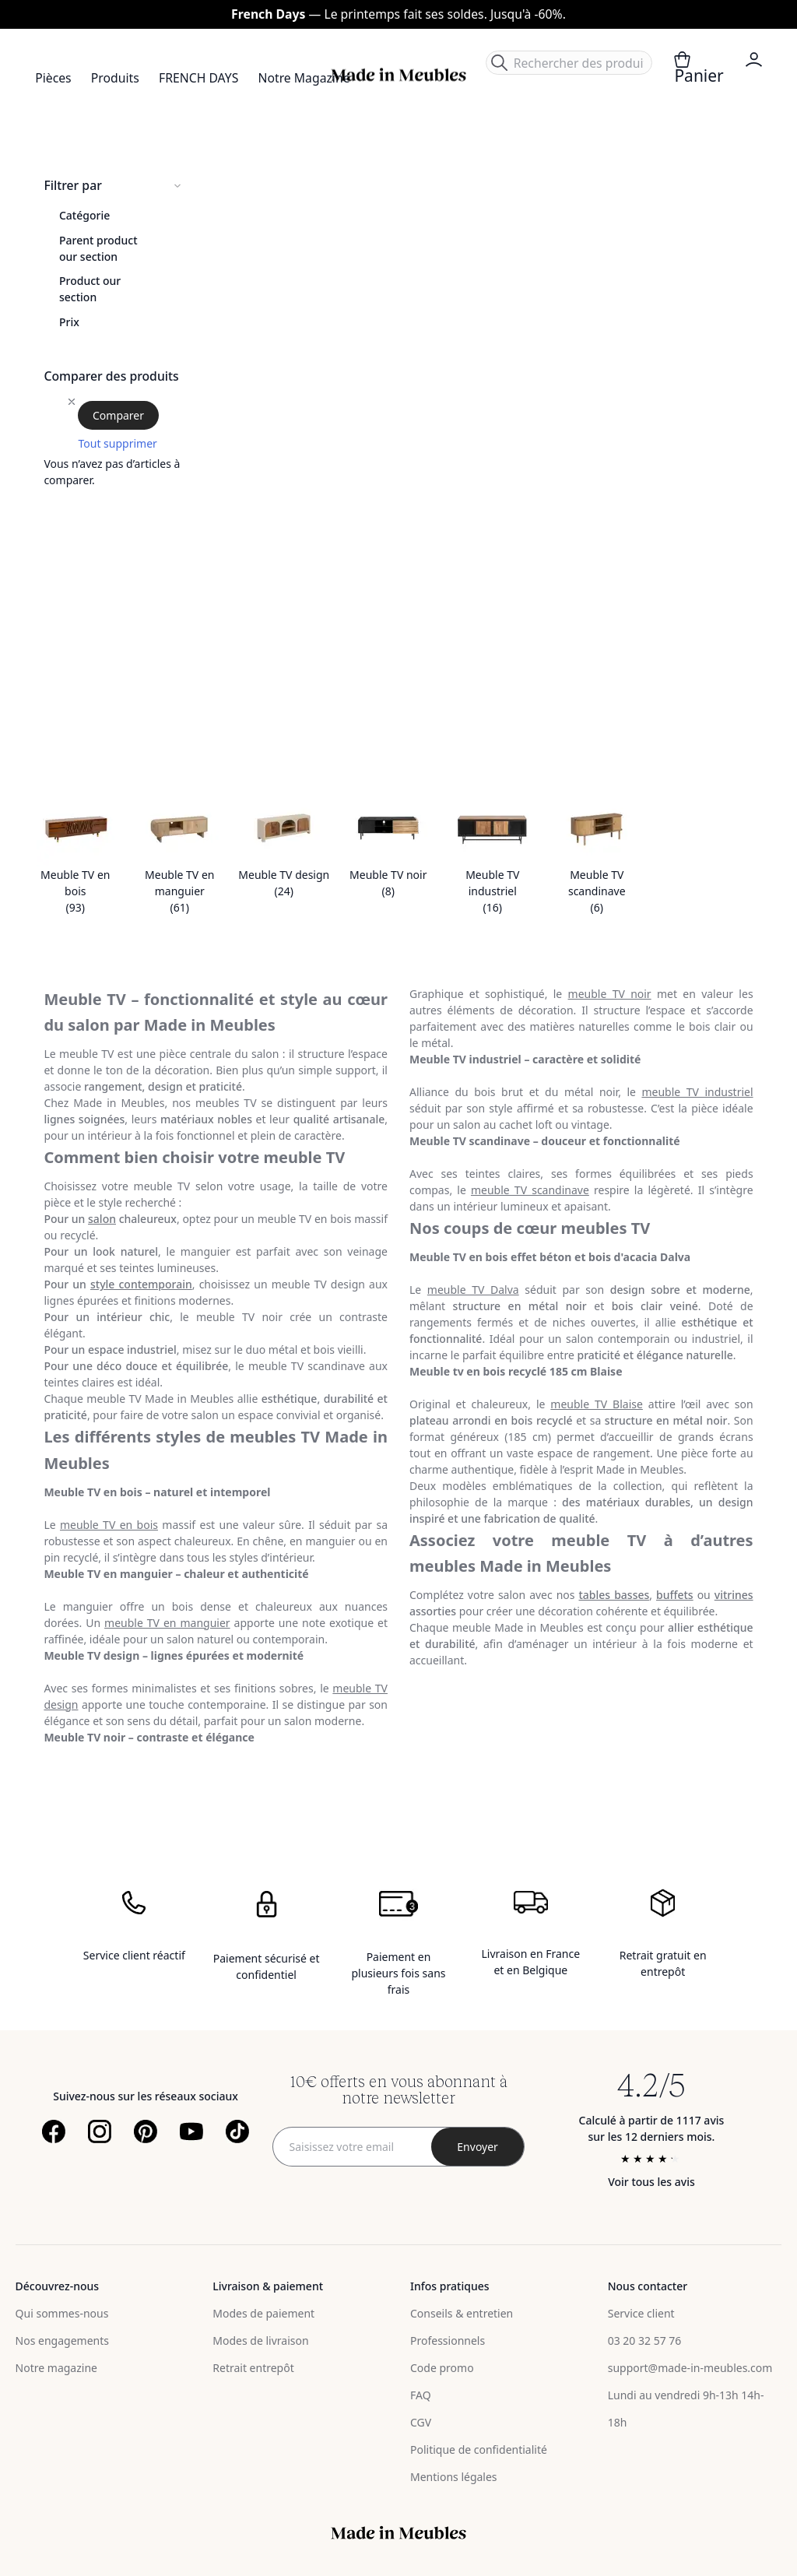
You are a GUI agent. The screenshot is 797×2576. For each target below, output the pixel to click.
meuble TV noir (609, 993)
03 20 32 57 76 (645, 2340)
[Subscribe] (478, 2147)
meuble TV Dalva (473, 1289)
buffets (674, 1594)
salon (102, 1218)
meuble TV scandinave (530, 1190)
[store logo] (398, 75)
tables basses (614, 1594)
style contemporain (141, 1284)
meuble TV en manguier (167, 1622)
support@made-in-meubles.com (690, 2367)
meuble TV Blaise (596, 1404)
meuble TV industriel (697, 1091)
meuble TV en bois (109, 1524)
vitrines (733, 1594)
